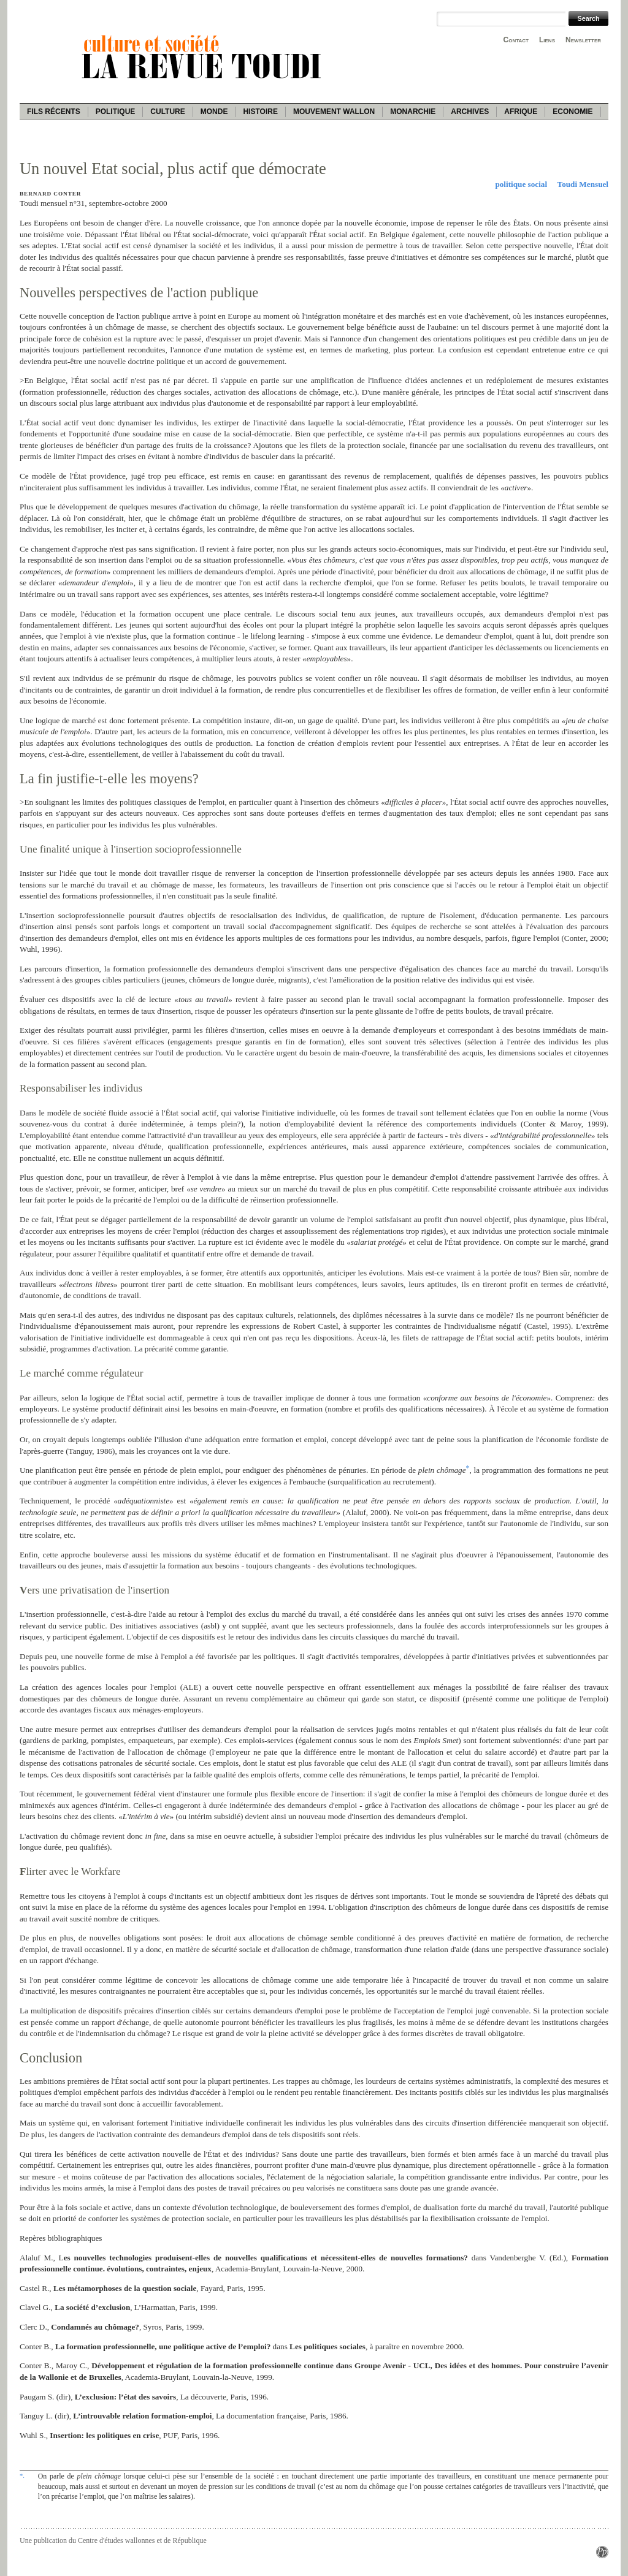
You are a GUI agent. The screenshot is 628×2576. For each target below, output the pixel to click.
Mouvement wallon (334, 111)
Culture (167, 111)
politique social (521, 184)
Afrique (520, 111)
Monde (214, 111)
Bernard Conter (50, 194)
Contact (516, 40)
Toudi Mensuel (582, 184)
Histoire (260, 111)
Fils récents (53, 111)
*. (22, 2475)
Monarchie (412, 111)
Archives (470, 111)
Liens (547, 40)
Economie (572, 111)
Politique (116, 111)
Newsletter (583, 40)
